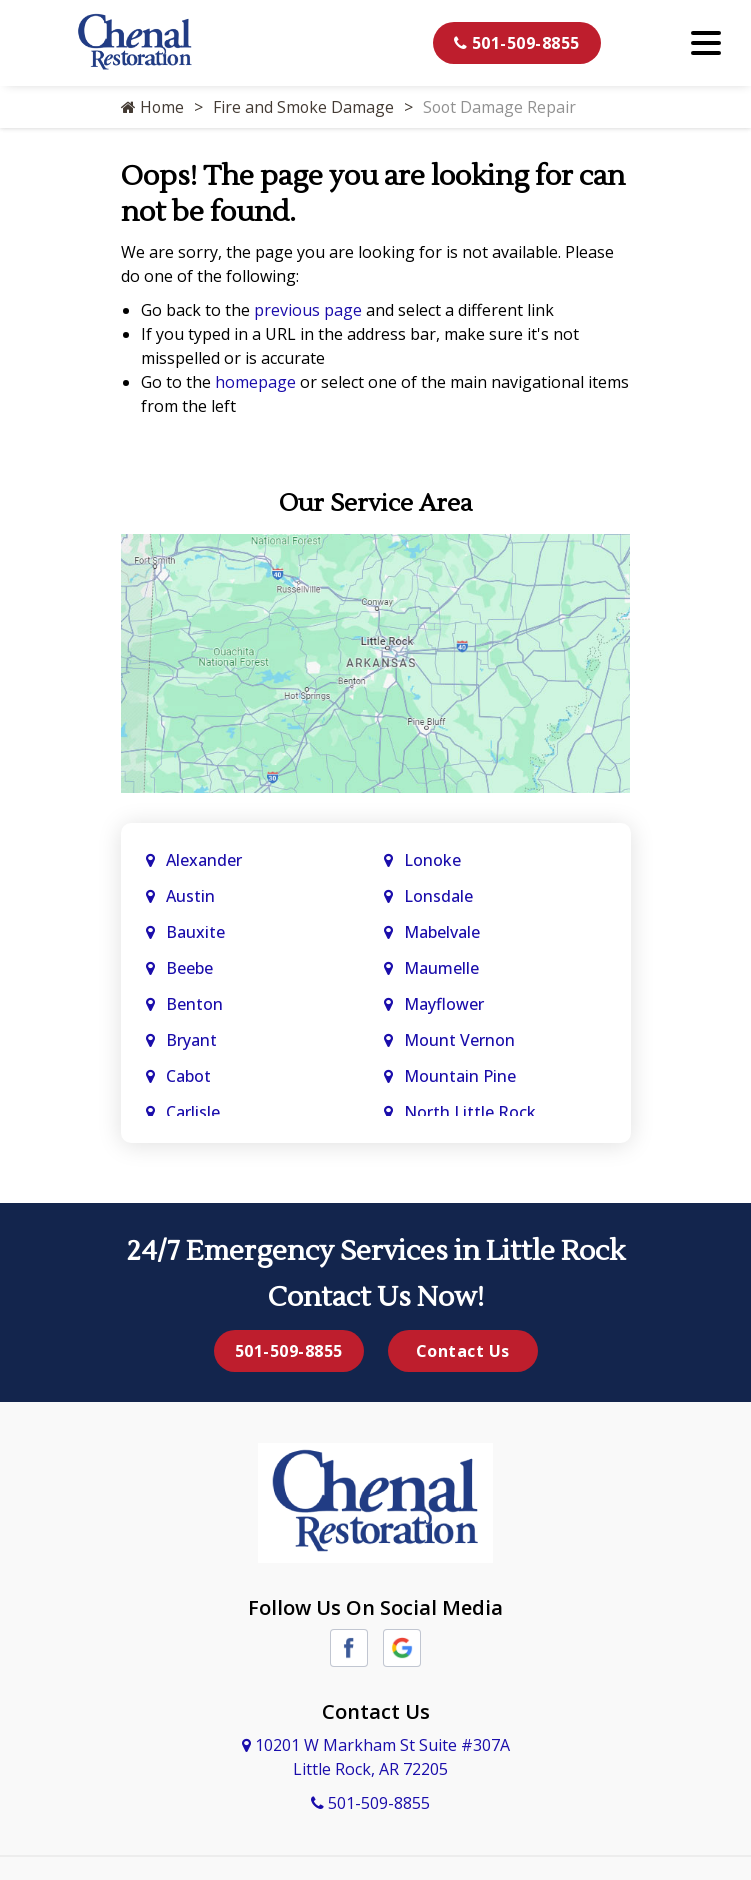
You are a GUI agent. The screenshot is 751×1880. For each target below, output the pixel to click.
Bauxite (195, 932)
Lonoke (432, 860)
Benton (194, 1004)
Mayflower (446, 1004)
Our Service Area (375, 503)
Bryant (191, 1040)
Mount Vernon (461, 1040)
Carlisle (195, 1112)
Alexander (204, 860)
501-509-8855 (517, 43)
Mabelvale (442, 932)
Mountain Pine (460, 1076)
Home (153, 107)
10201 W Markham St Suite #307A (376, 1757)
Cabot (190, 1076)
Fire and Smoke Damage (305, 107)
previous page (308, 310)
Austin (192, 896)
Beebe (189, 968)
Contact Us (463, 1351)
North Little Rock (470, 1112)
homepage (255, 382)
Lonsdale (438, 896)
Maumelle (441, 968)
